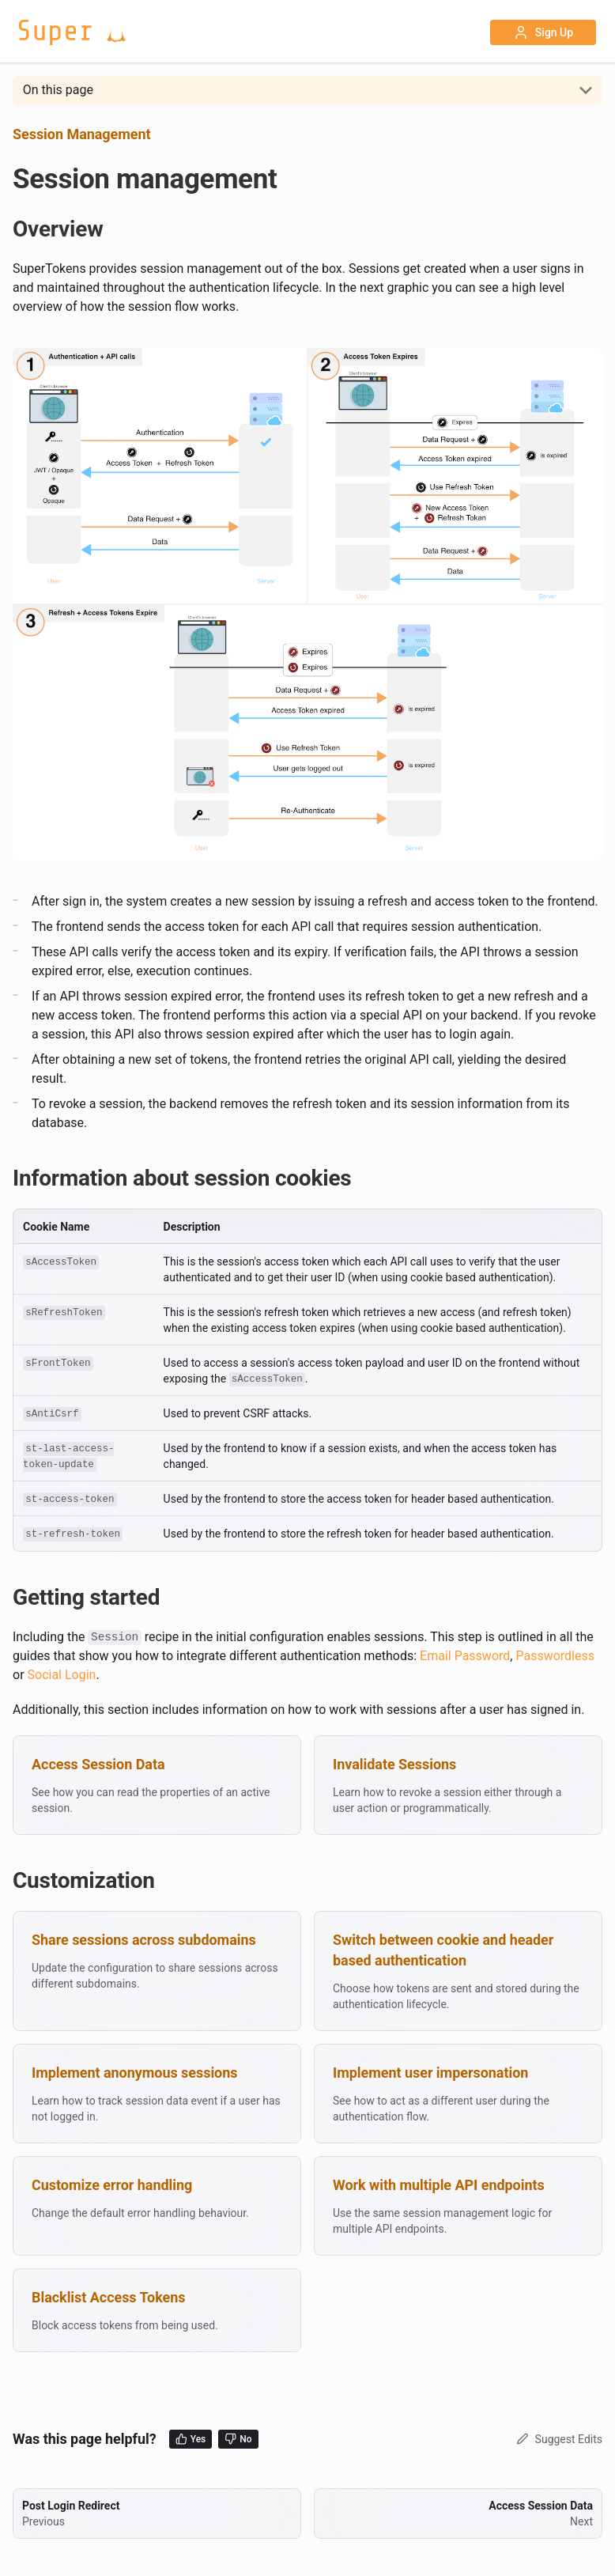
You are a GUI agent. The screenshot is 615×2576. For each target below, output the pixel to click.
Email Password (465, 1655)
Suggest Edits (557, 2439)
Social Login (62, 1674)
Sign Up (543, 32)
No (237, 2439)
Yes (190, 2439)
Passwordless (554, 1655)
